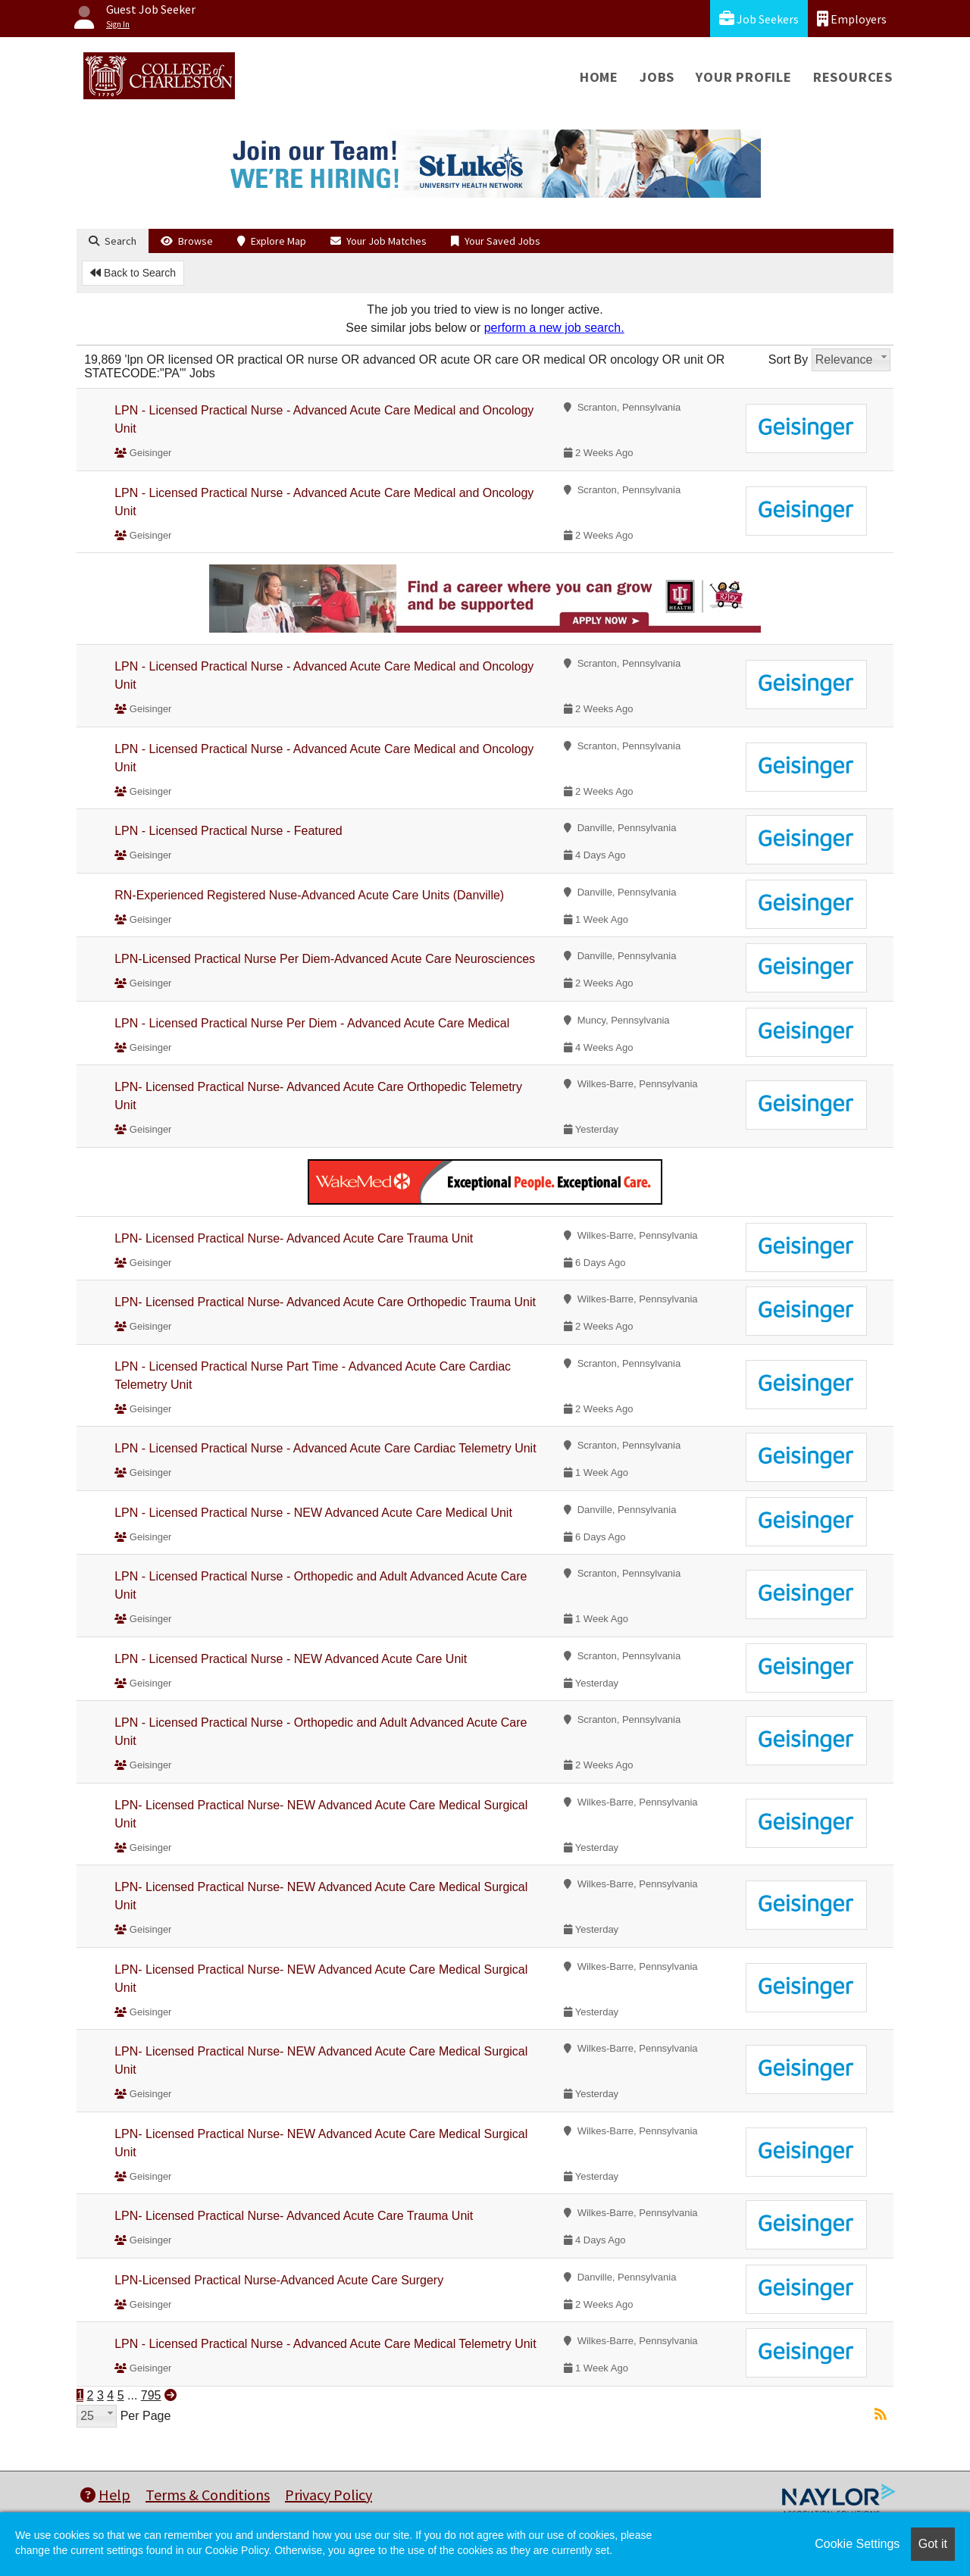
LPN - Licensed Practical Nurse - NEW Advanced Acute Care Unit (290, 1658)
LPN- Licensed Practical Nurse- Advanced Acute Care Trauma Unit (293, 1238)
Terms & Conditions (208, 2494)
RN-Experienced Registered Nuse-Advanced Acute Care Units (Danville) (309, 895)
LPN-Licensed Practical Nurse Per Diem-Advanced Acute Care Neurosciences (324, 958)
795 (151, 2395)
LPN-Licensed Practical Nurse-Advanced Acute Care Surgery (278, 2280)
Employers (852, 18)
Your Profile (744, 77)
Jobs (657, 77)
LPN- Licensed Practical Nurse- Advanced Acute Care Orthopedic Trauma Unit (325, 1302)
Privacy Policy (328, 2494)
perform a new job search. (554, 327)
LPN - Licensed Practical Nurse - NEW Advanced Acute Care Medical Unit (313, 1512)
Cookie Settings (857, 2543)
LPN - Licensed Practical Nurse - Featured (228, 830)
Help (105, 2494)
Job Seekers (759, 18)
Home (599, 77)
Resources (853, 77)
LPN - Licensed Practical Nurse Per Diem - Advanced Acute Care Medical (311, 1023)
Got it (932, 2543)
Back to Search (133, 273)
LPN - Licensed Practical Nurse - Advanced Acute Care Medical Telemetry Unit (325, 2343)
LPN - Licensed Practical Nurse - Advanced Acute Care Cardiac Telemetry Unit (325, 1448)
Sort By (788, 359)
